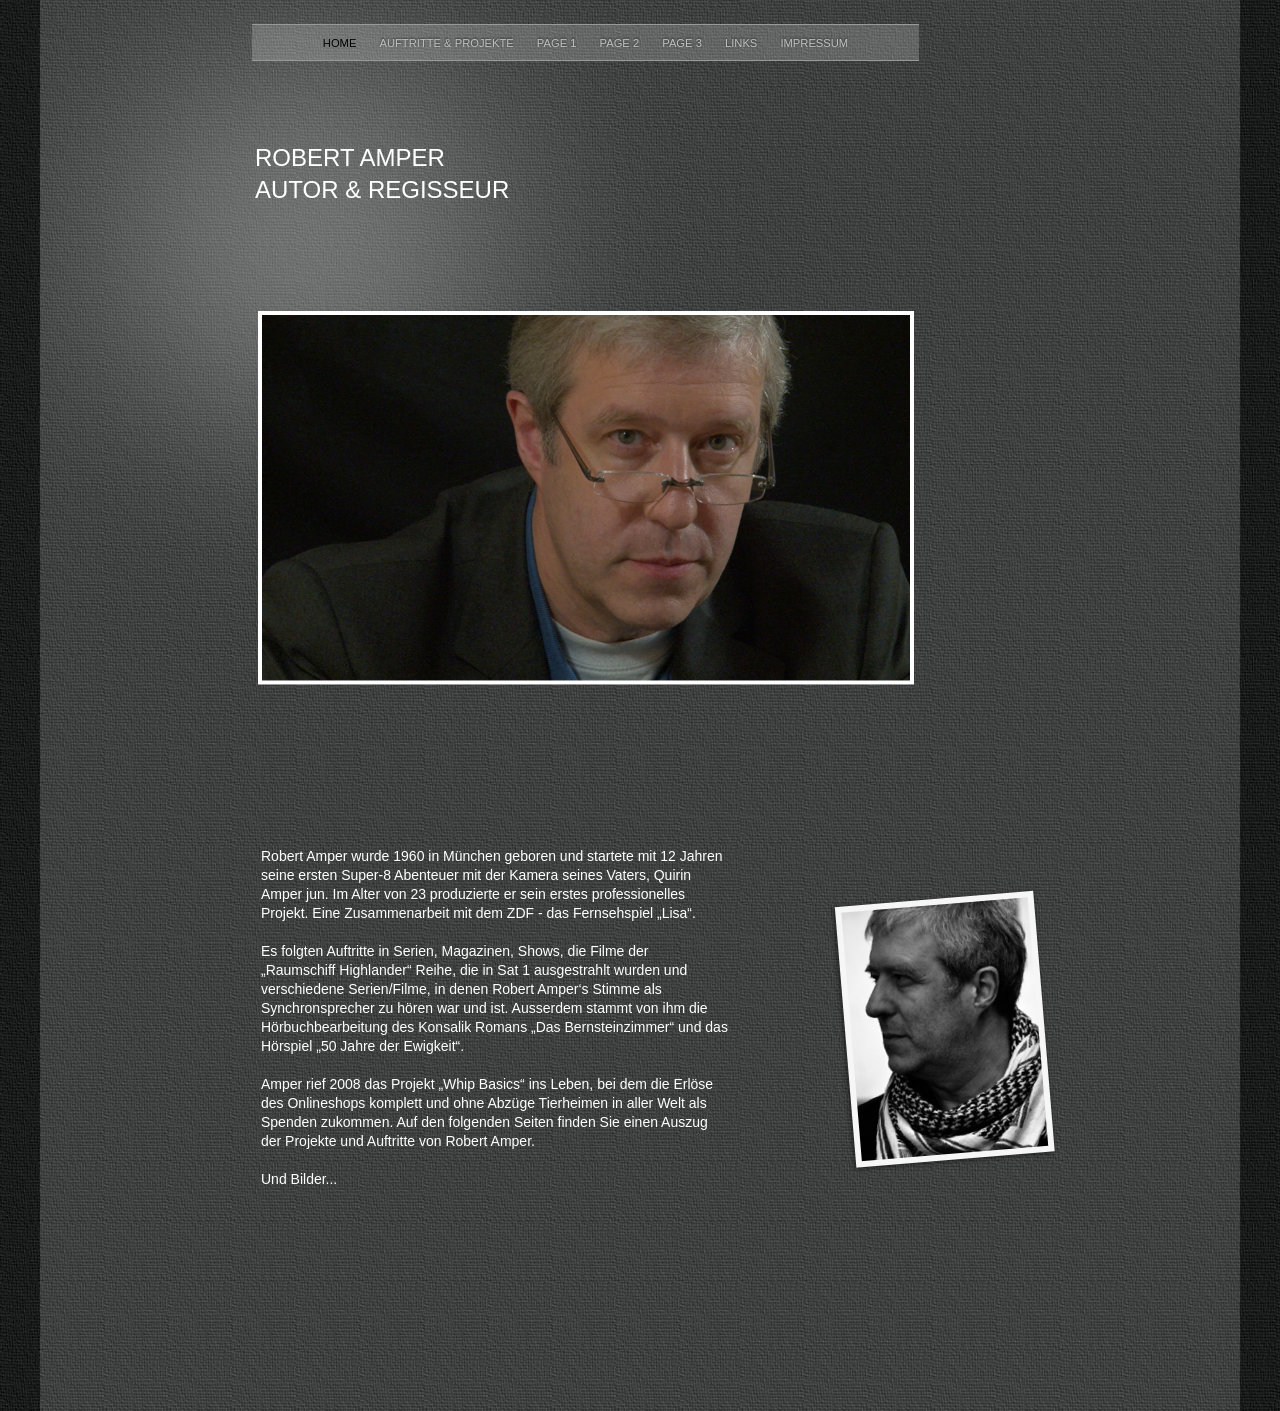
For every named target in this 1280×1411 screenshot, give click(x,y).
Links (742, 43)
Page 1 (558, 43)
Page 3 (683, 43)
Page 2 (621, 43)
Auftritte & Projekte (447, 43)
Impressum (814, 43)
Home (341, 43)
